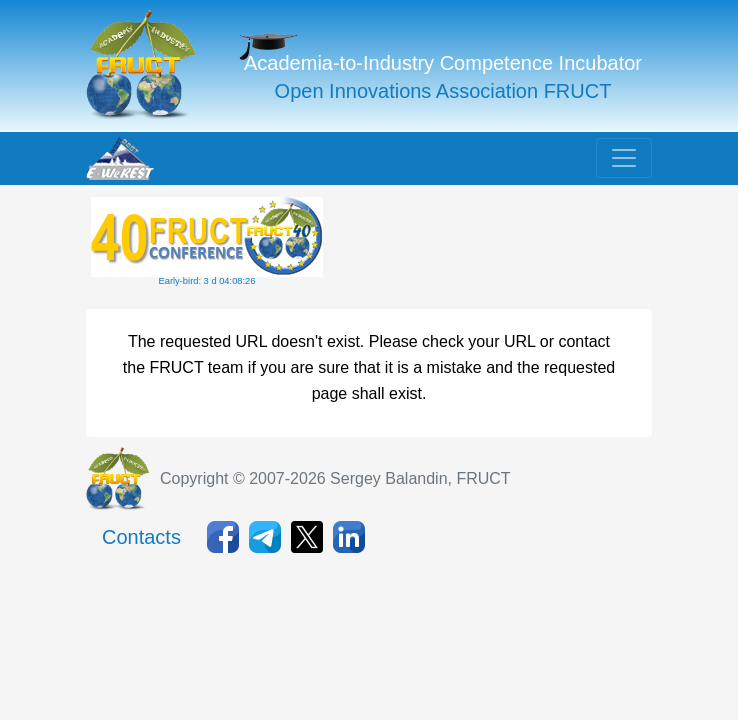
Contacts (141, 537)
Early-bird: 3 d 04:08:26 (207, 281)
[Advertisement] (487, 247)
